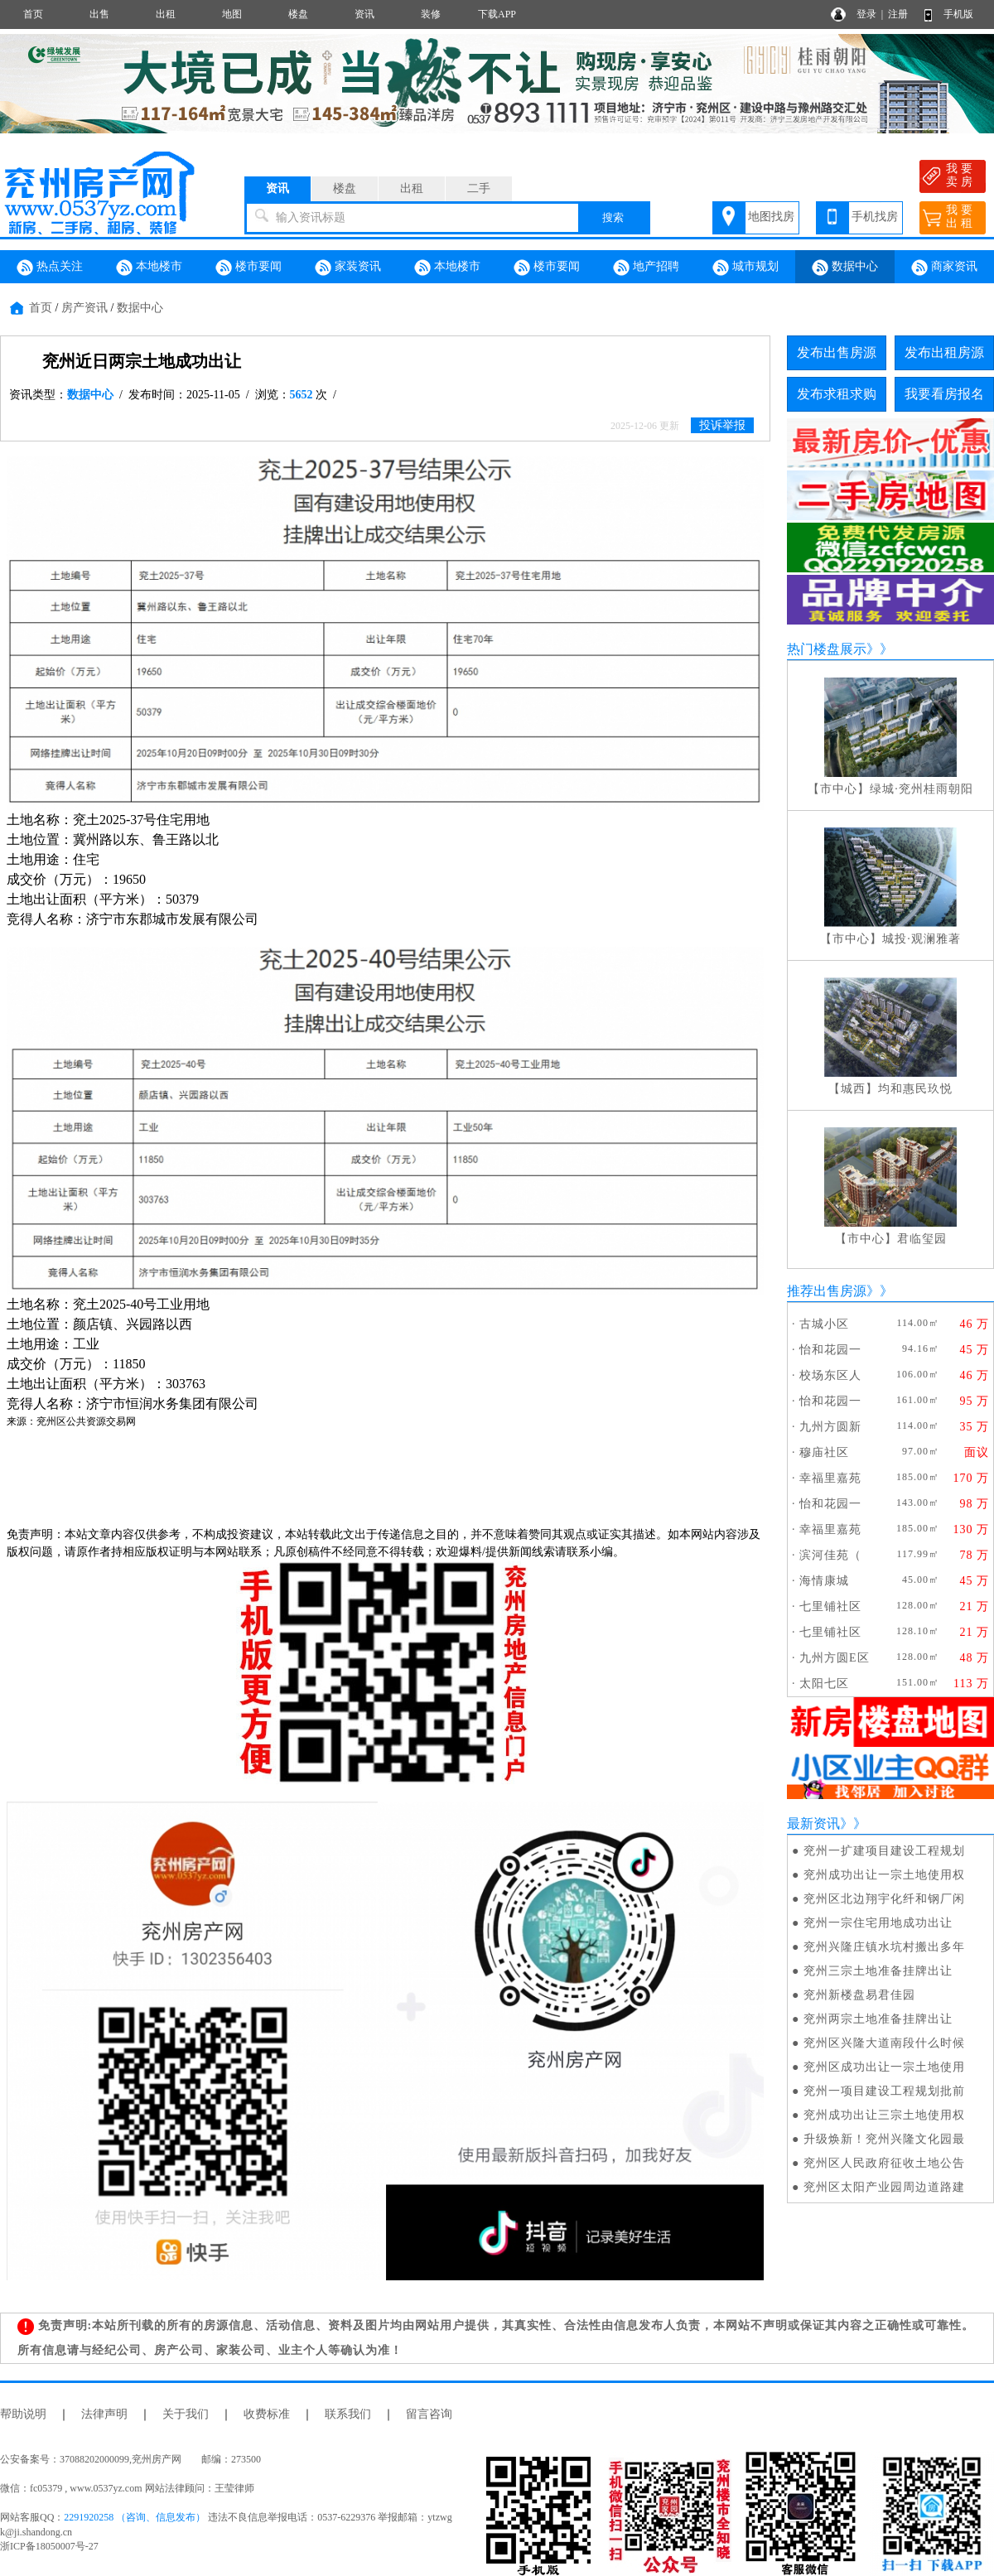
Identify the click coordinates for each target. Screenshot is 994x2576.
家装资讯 (348, 267)
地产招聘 (646, 267)
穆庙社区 (824, 1452)
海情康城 (824, 1581)
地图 (232, 14)
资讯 (364, 14)
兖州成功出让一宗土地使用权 (884, 1875)
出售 (99, 14)
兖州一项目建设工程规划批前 (884, 2091)
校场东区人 (830, 1375)
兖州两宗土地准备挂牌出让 (878, 2019)
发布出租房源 (944, 352)
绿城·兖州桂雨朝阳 (921, 789)
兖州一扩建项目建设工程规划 (884, 1851)
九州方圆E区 (834, 1658)
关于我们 (185, 2414)
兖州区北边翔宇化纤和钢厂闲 (884, 1899)
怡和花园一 (830, 1349)
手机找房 (875, 216)
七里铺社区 (830, 1606)
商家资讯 (944, 267)
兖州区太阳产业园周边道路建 (884, 2187)
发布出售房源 (836, 352)
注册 (898, 14)
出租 (166, 14)
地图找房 (771, 216)
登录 (866, 14)
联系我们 (348, 2414)
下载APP (497, 14)
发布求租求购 (836, 394)
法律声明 (104, 2414)
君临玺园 (922, 1239)
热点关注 (50, 267)
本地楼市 (149, 267)
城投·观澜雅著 (921, 939)
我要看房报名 (944, 394)
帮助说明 (23, 2414)
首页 (33, 14)
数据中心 (845, 267)
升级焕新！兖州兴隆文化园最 (884, 2139)
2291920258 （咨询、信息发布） (134, 2517)
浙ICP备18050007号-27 (49, 2546)
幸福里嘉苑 (830, 1478)
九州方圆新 (830, 1427)
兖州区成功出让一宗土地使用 (884, 2067)
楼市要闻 (248, 267)
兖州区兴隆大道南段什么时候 (884, 2043)
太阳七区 (824, 1683)
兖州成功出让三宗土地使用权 (884, 2115)
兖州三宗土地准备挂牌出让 (878, 1971)
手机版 (958, 14)
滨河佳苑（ (830, 1555)
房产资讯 (84, 307)
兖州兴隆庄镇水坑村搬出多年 (884, 1947)
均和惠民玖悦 (915, 1089)
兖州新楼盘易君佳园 (859, 1995)
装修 (431, 14)
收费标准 (267, 2414)
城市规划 (745, 267)
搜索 (613, 217)
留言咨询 (429, 2414)
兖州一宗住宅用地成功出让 (878, 1923)
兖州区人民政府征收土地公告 (884, 2163)
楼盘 (298, 14)
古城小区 (824, 1324)
